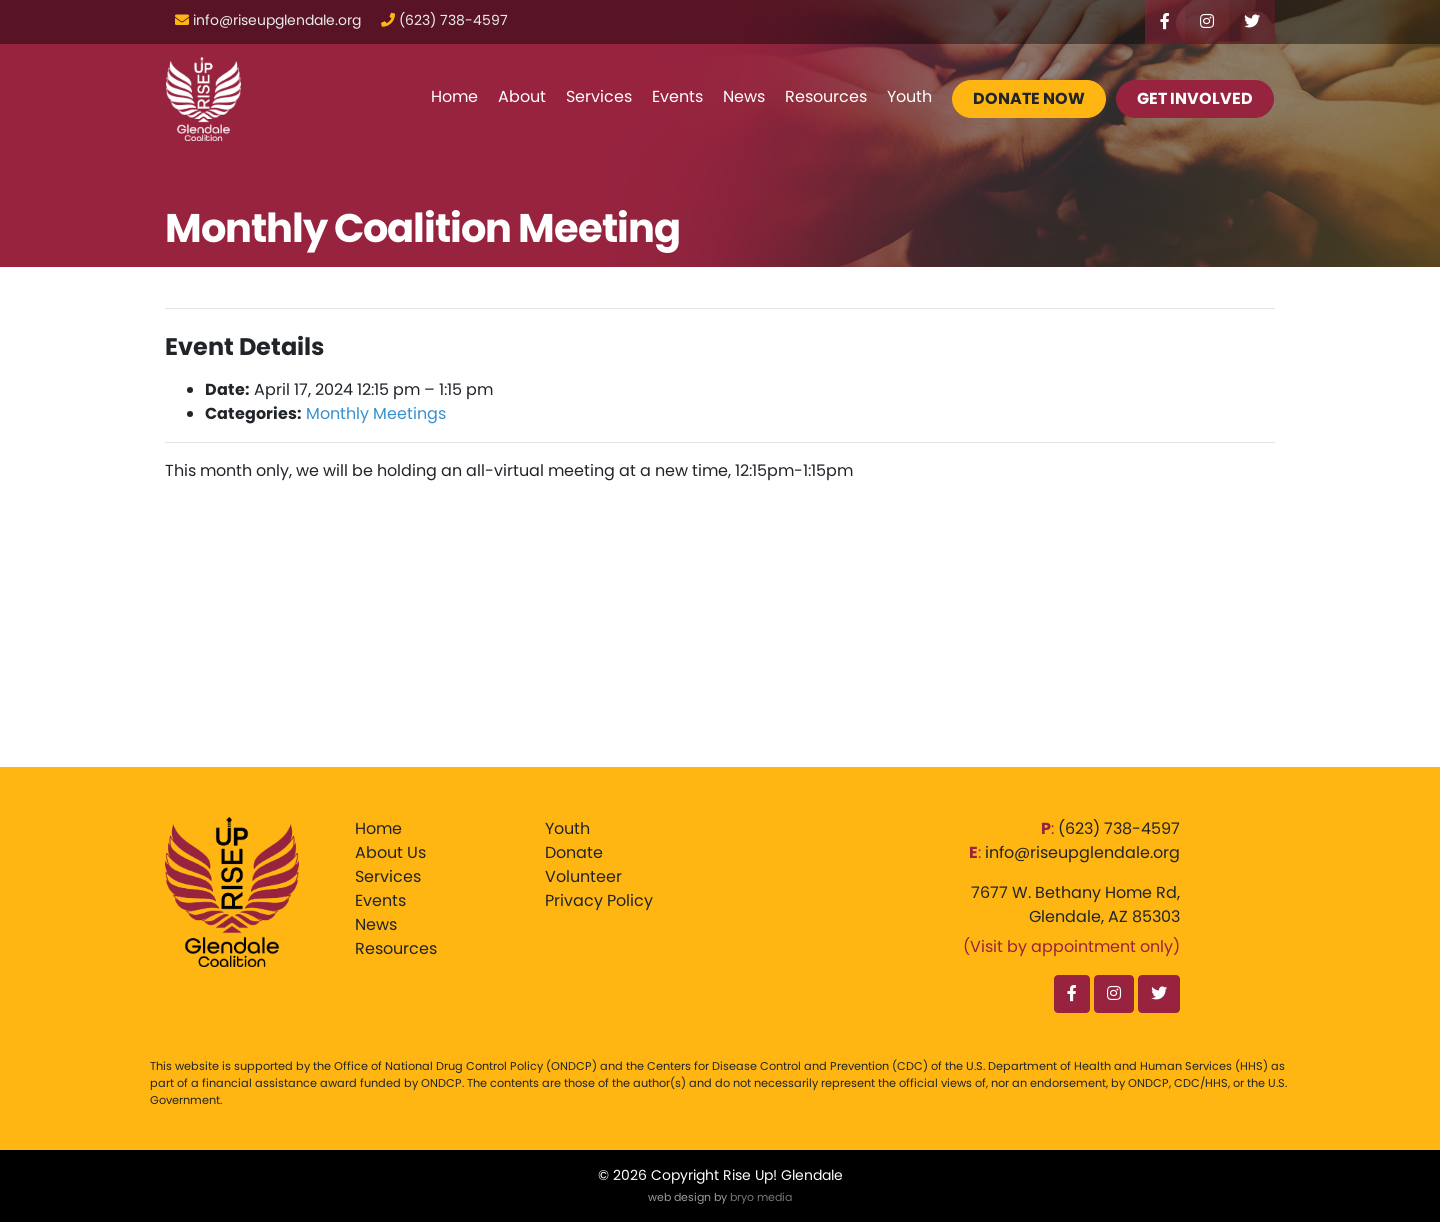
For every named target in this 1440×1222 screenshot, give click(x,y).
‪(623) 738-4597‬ (1119, 828)
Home (454, 96)
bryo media (761, 1197)
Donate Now (1029, 98)
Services (599, 96)
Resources (826, 96)
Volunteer (583, 876)
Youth (909, 96)
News (744, 96)
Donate (574, 852)
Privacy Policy (599, 900)
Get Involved (1195, 98)
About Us (390, 852)
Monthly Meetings (376, 413)
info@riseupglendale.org (1082, 852)
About (522, 96)
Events (677, 96)
